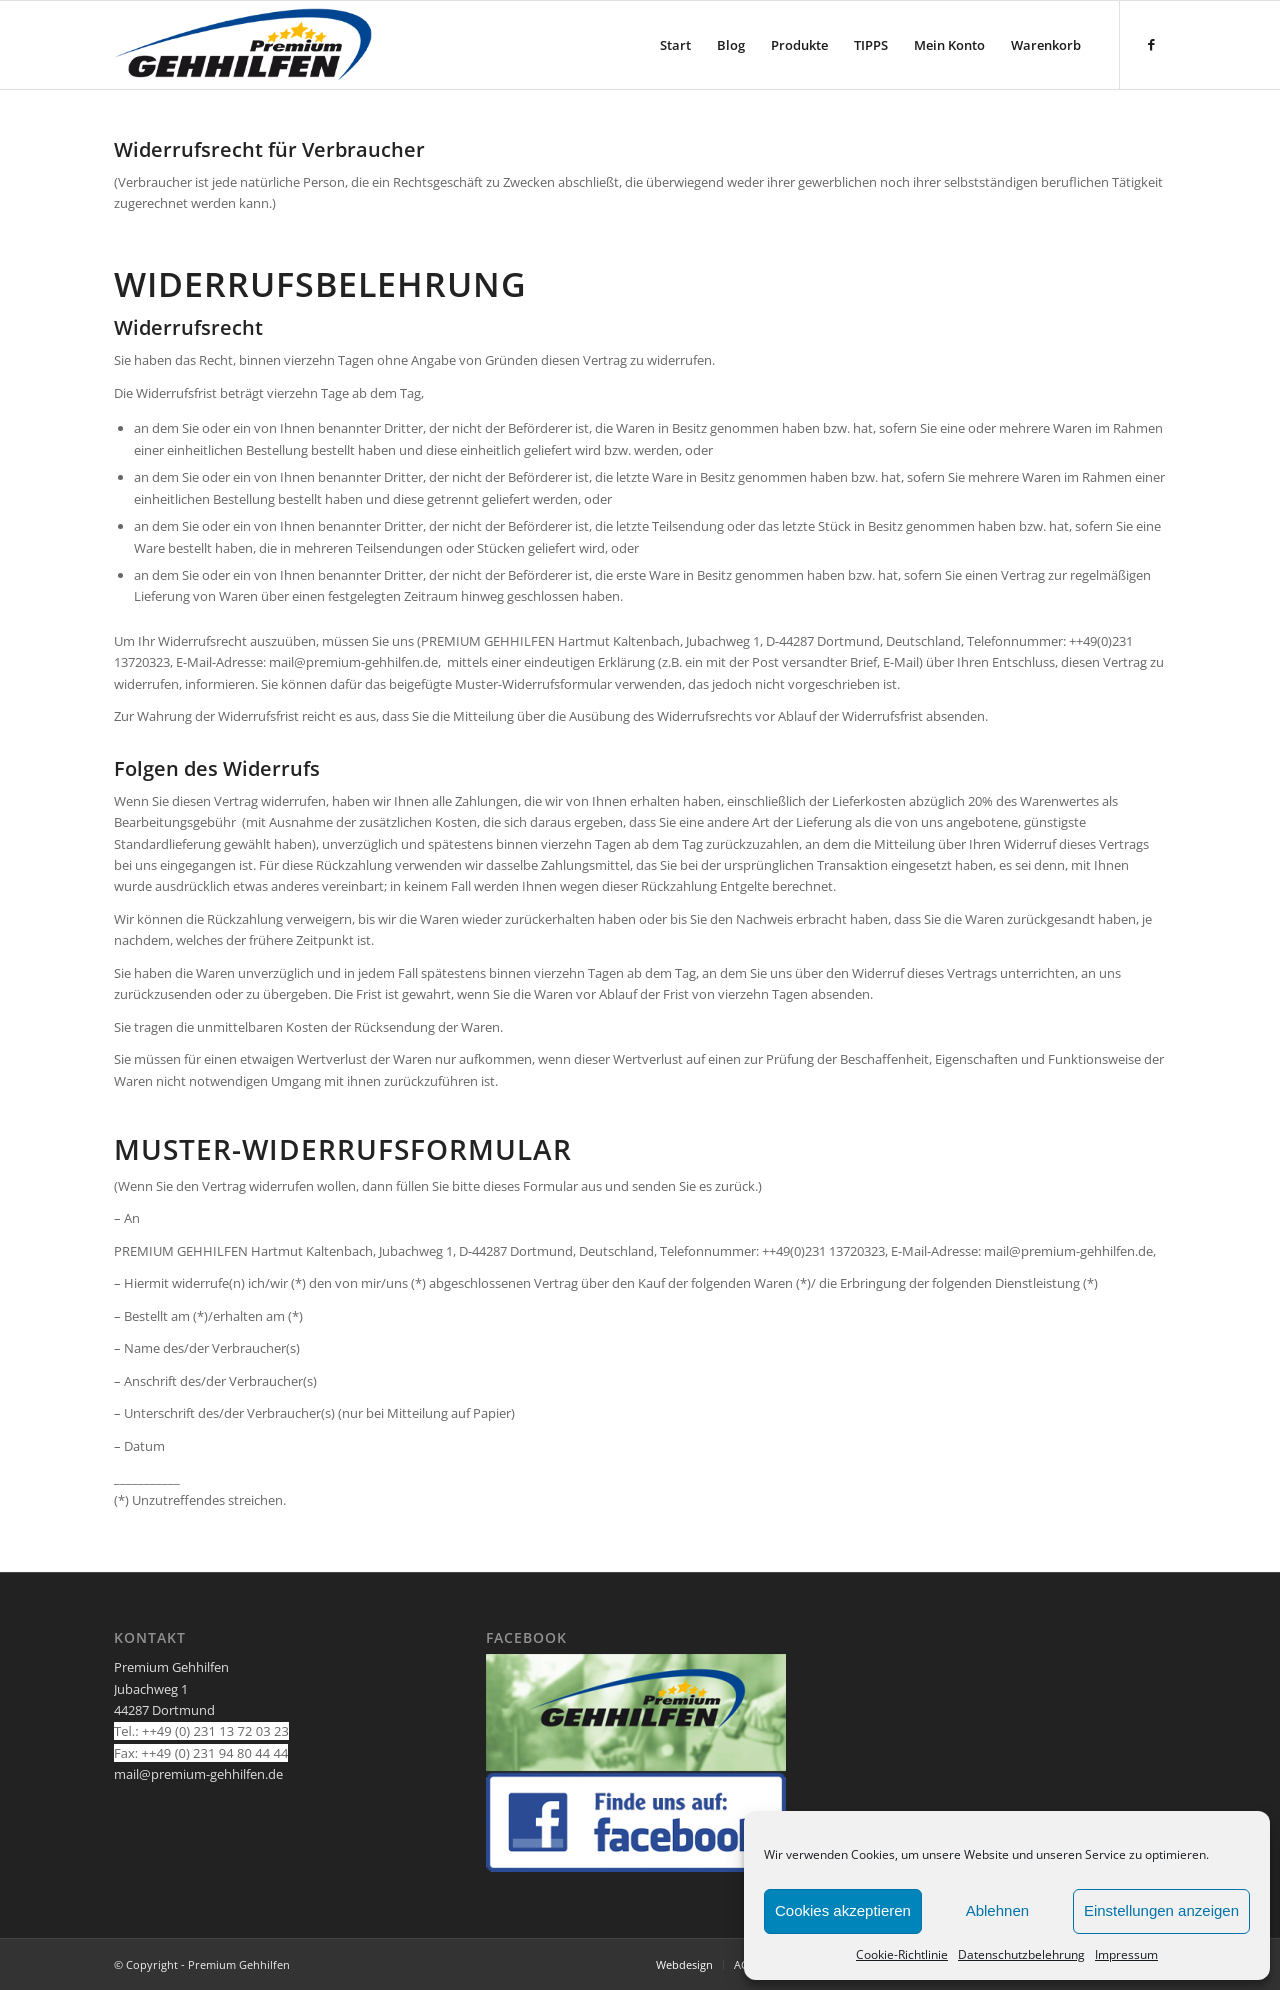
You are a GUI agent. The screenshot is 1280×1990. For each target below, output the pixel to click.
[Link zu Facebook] (1151, 44)
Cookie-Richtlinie (902, 1954)
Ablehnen (997, 1910)
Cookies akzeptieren (843, 1910)
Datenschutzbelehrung (1021, 1954)
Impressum (1126, 1954)
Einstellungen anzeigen (1161, 1910)
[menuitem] (675, 45)
